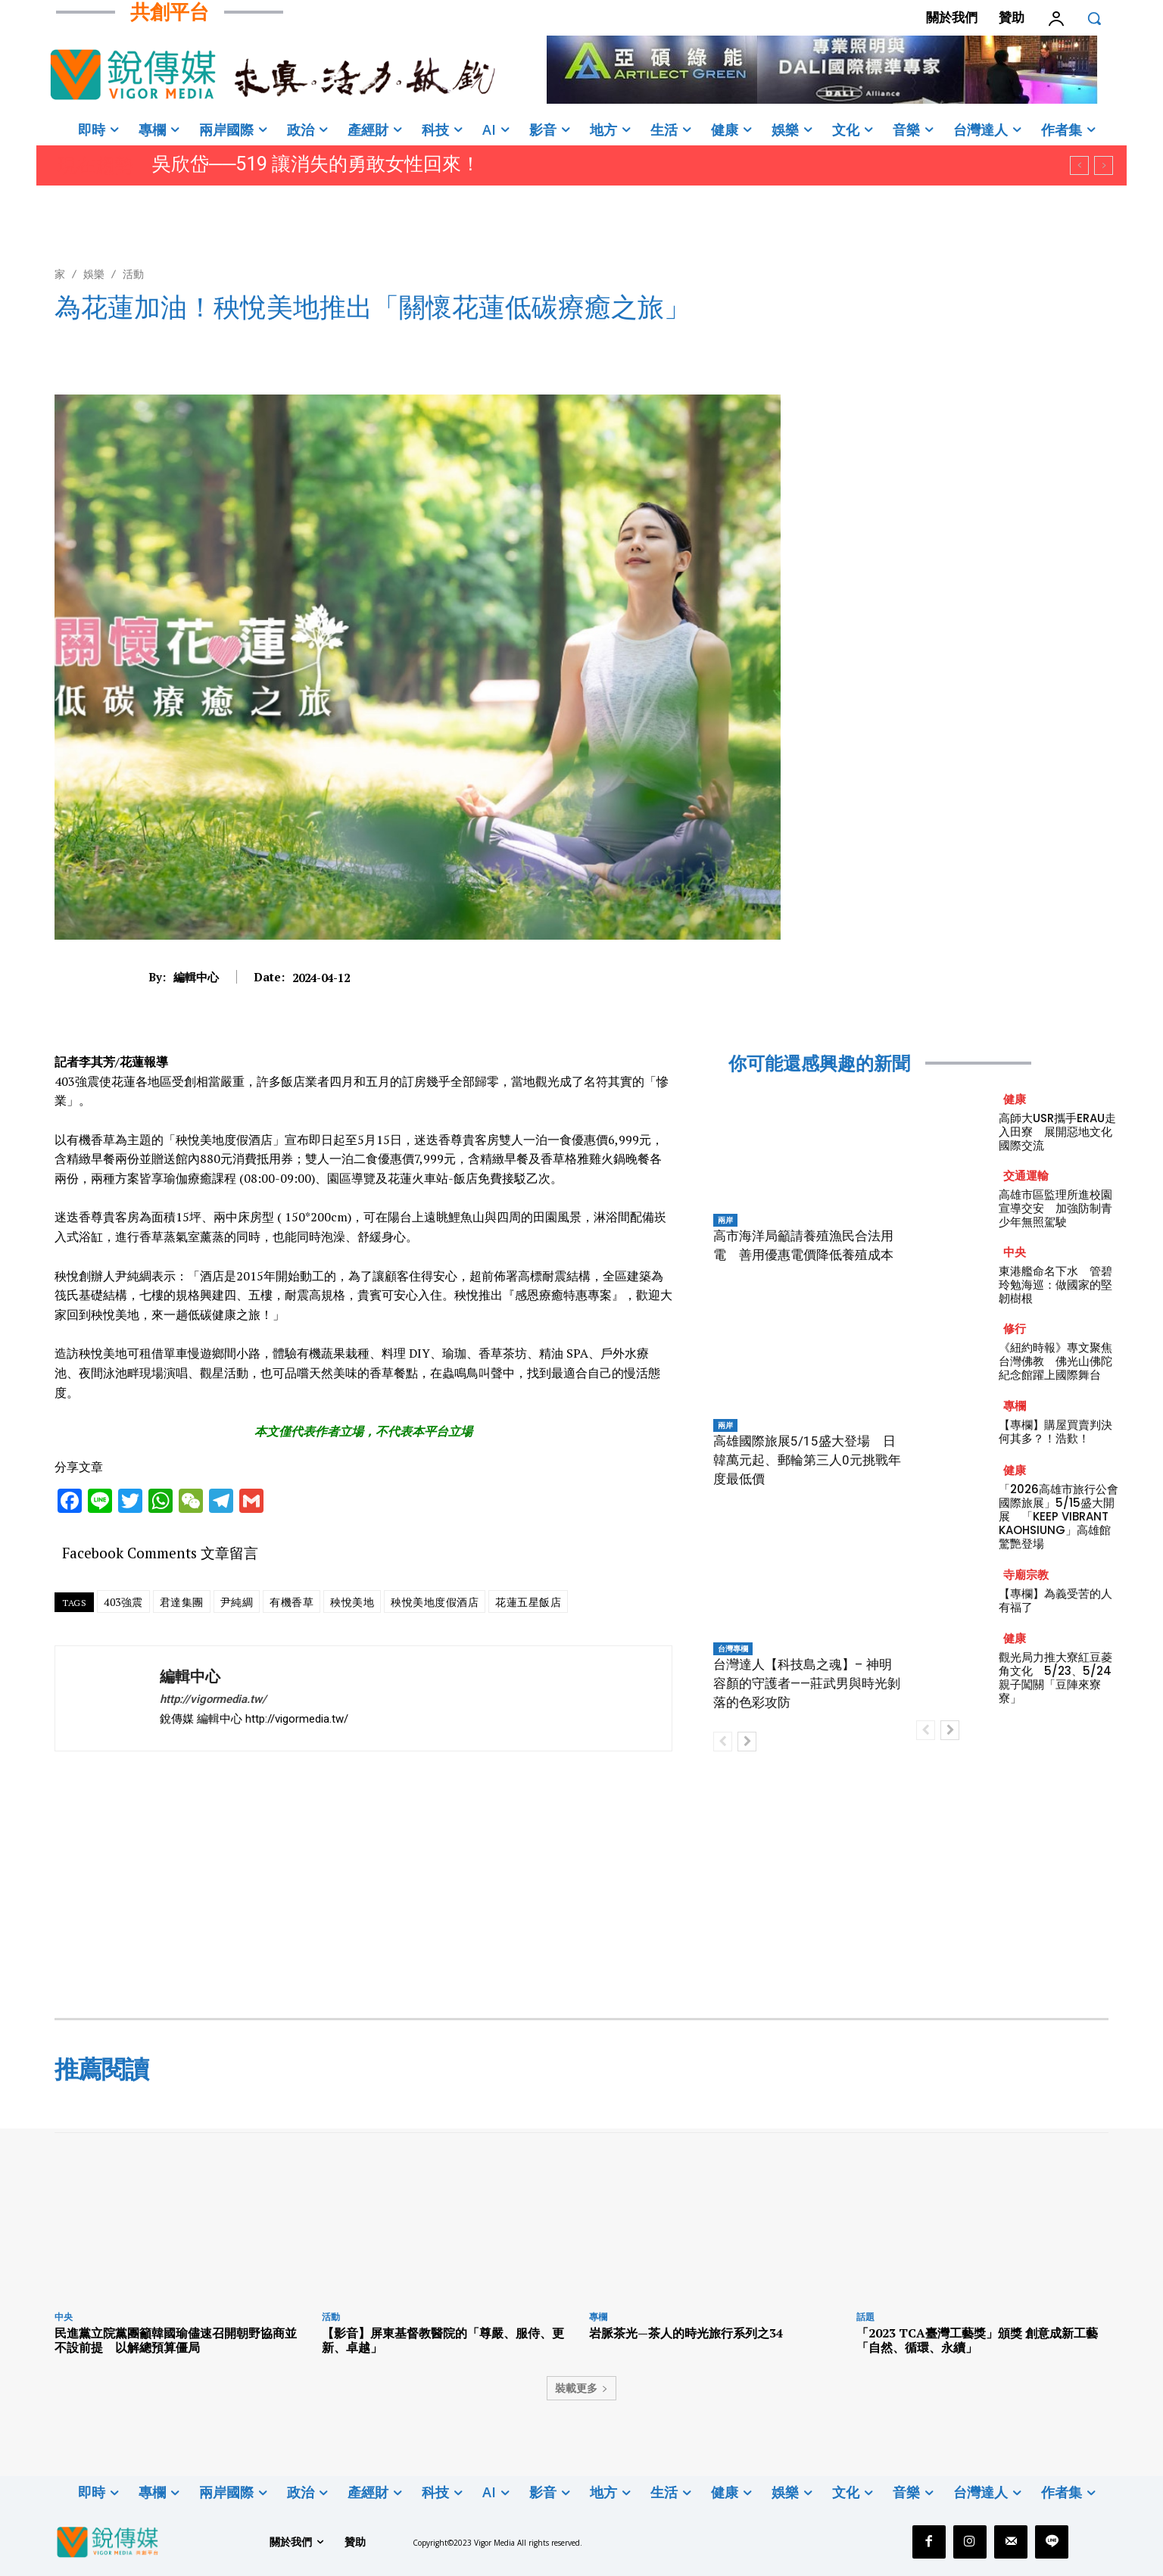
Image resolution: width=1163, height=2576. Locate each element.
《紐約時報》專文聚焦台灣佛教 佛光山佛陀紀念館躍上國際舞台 (1055, 1361)
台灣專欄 (733, 1648)
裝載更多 (581, 2388)
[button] (1094, 18)
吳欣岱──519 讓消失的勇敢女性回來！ (316, 164)
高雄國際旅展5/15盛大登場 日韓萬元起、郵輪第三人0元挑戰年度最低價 (807, 1459)
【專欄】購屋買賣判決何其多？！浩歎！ (1055, 1431)
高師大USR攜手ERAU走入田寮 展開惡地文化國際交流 (1057, 1131)
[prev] (1079, 165)
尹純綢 (237, 1602)
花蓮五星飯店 (528, 1602)
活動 (133, 274)
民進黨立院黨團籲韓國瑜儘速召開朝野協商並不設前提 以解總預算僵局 (176, 2340)
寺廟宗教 (1026, 1575)
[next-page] (746, 1741)
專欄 (1014, 1406)
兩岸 (725, 1220)
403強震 (123, 1602)
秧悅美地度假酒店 (435, 1602)
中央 (1014, 1252)
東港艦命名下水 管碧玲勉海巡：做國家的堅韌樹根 (1055, 1284)
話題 (865, 2316)
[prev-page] (722, 1741)
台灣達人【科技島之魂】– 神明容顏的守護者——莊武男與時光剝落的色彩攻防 (806, 1683)
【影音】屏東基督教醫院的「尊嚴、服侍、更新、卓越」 (443, 2340)
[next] (1103, 165)
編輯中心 (196, 977)
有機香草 (291, 1602)
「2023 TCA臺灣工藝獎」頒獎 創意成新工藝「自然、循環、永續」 (977, 2340)
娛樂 (93, 274)
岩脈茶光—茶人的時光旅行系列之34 (686, 2333)
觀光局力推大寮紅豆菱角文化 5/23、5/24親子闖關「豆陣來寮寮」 (1055, 1677)
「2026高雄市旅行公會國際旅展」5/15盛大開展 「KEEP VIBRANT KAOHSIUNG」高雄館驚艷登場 (1058, 1516)
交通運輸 (1026, 1176)
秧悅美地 (352, 1602)
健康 (1014, 1099)
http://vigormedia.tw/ (213, 1699)
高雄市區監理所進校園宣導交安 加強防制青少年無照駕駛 (1055, 1208)
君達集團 (182, 1602)
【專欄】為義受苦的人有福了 (1055, 1600)
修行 (1014, 1328)
